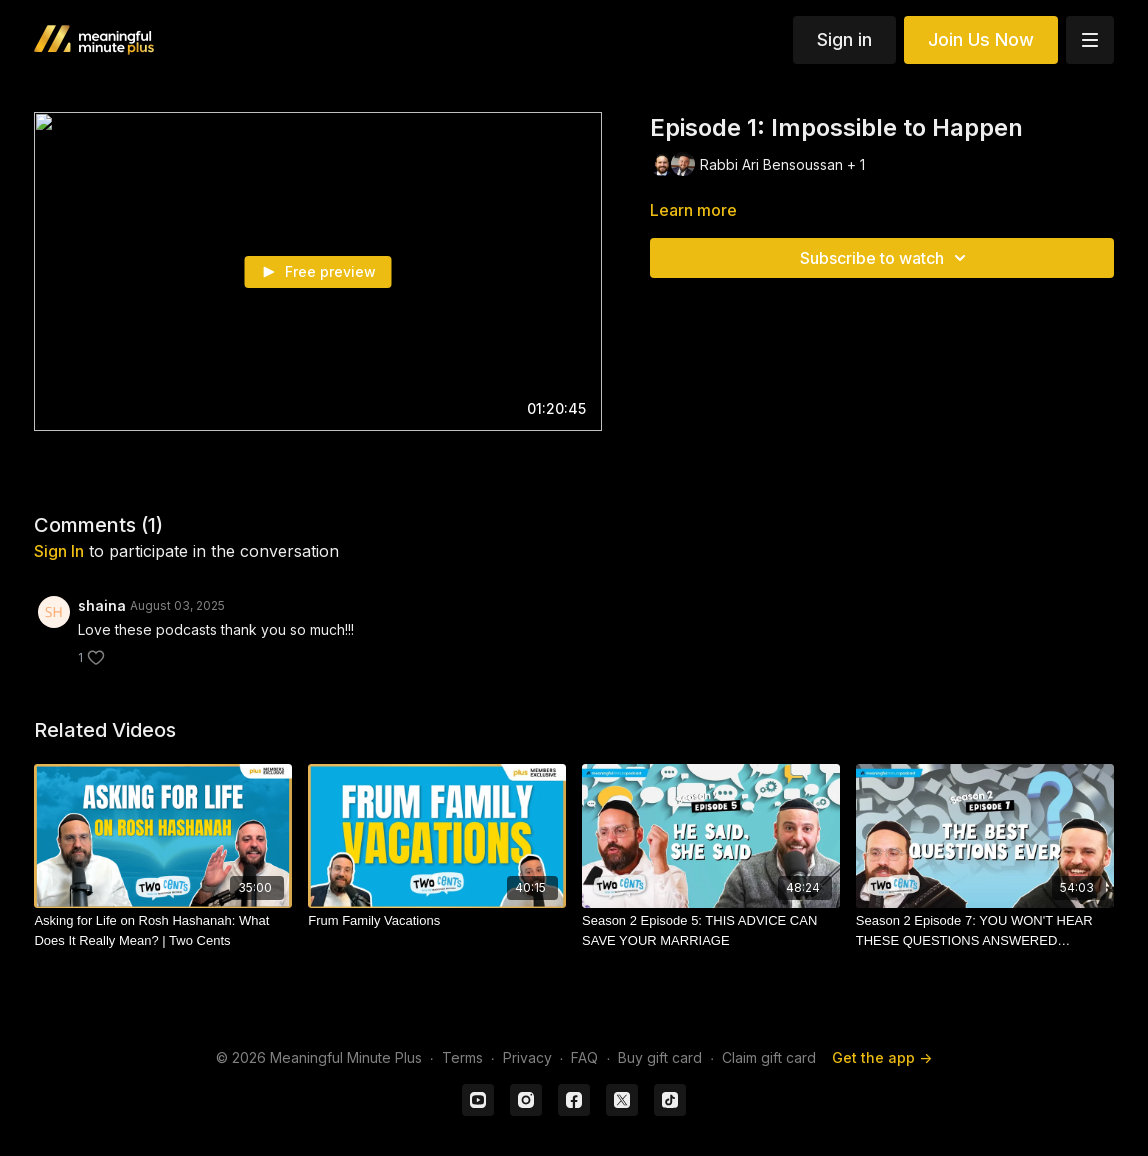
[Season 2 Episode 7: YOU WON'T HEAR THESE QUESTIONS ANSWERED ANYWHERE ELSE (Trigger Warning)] (985, 930)
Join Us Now (981, 39)
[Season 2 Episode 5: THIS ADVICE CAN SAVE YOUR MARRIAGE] (711, 930)
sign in (59, 551)
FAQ (584, 1057)
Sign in (844, 39)
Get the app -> (882, 1057)
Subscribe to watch (886, 258)
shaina (102, 605)
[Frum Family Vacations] (437, 921)
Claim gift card (769, 1057)
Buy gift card (660, 1057)
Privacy (527, 1057)
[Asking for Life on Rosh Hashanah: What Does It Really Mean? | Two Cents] (163, 930)
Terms (462, 1057)
